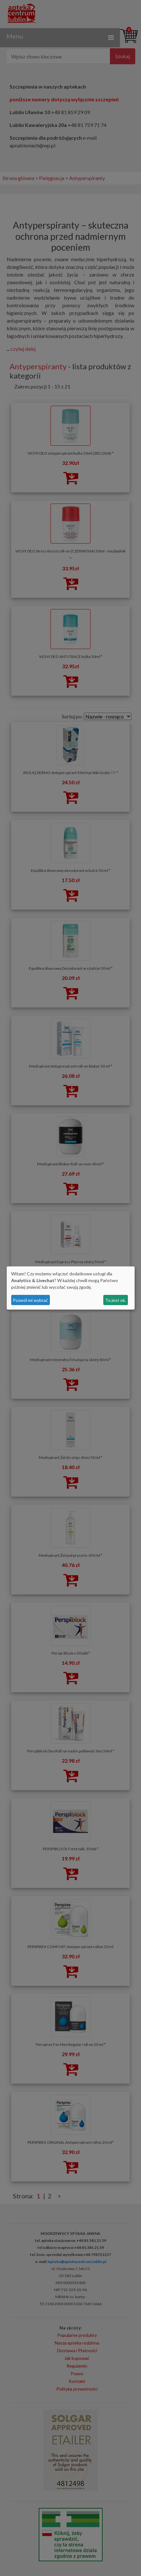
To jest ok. (115, 1300)
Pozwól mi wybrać (30, 1300)
